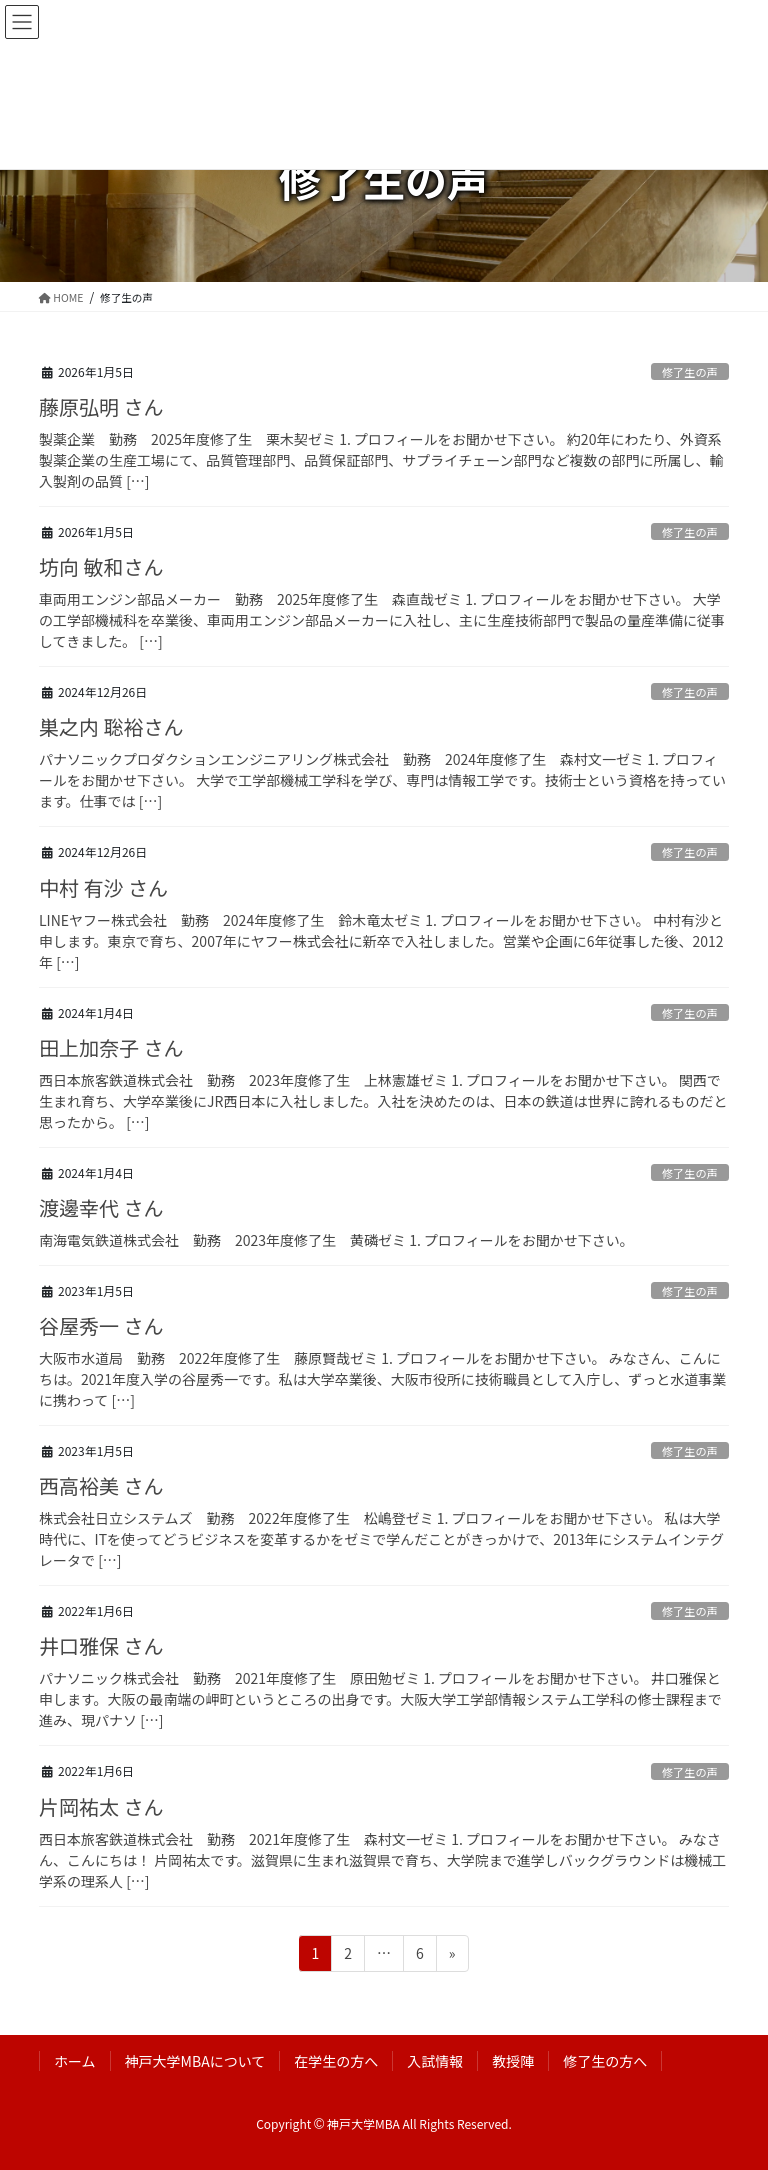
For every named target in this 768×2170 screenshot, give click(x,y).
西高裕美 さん (101, 1485)
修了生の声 (690, 372)
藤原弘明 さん (101, 406)
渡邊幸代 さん (101, 1207)
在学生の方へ (336, 2061)
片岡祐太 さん (101, 1806)
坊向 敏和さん (101, 566)
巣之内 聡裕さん (111, 726)
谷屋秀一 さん (101, 1325)
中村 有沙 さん (103, 887)
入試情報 (435, 2061)
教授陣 (513, 2061)
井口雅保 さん (101, 1645)
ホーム (75, 2061)
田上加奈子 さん (111, 1047)
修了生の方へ (605, 2061)
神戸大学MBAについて (195, 2061)
